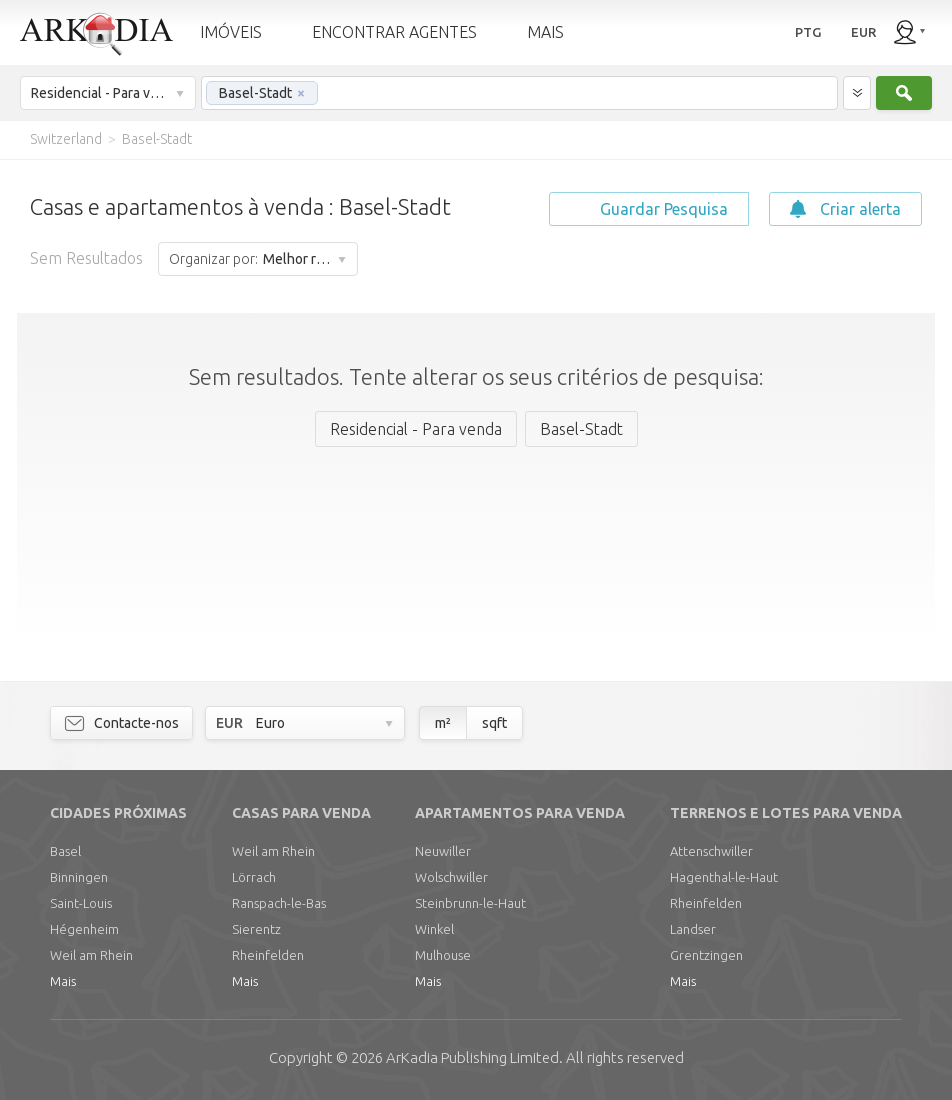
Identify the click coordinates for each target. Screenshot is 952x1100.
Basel (65, 851)
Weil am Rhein (91, 955)
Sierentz (256, 929)
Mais (63, 981)
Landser (693, 929)
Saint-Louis (81, 903)
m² (443, 723)
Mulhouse (443, 955)
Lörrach (254, 877)
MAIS (545, 32)
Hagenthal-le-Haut (724, 877)
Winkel (434, 929)
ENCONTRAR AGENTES (394, 32)
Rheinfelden (268, 955)
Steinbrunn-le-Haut (470, 903)
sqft (494, 723)
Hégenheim (84, 929)
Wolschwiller (451, 877)
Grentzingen (706, 955)
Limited (472, 1057)
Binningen (79, 877)
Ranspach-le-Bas (279, 903)
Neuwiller (443, 851)
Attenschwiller (711, 851)
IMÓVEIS (231, 32)
